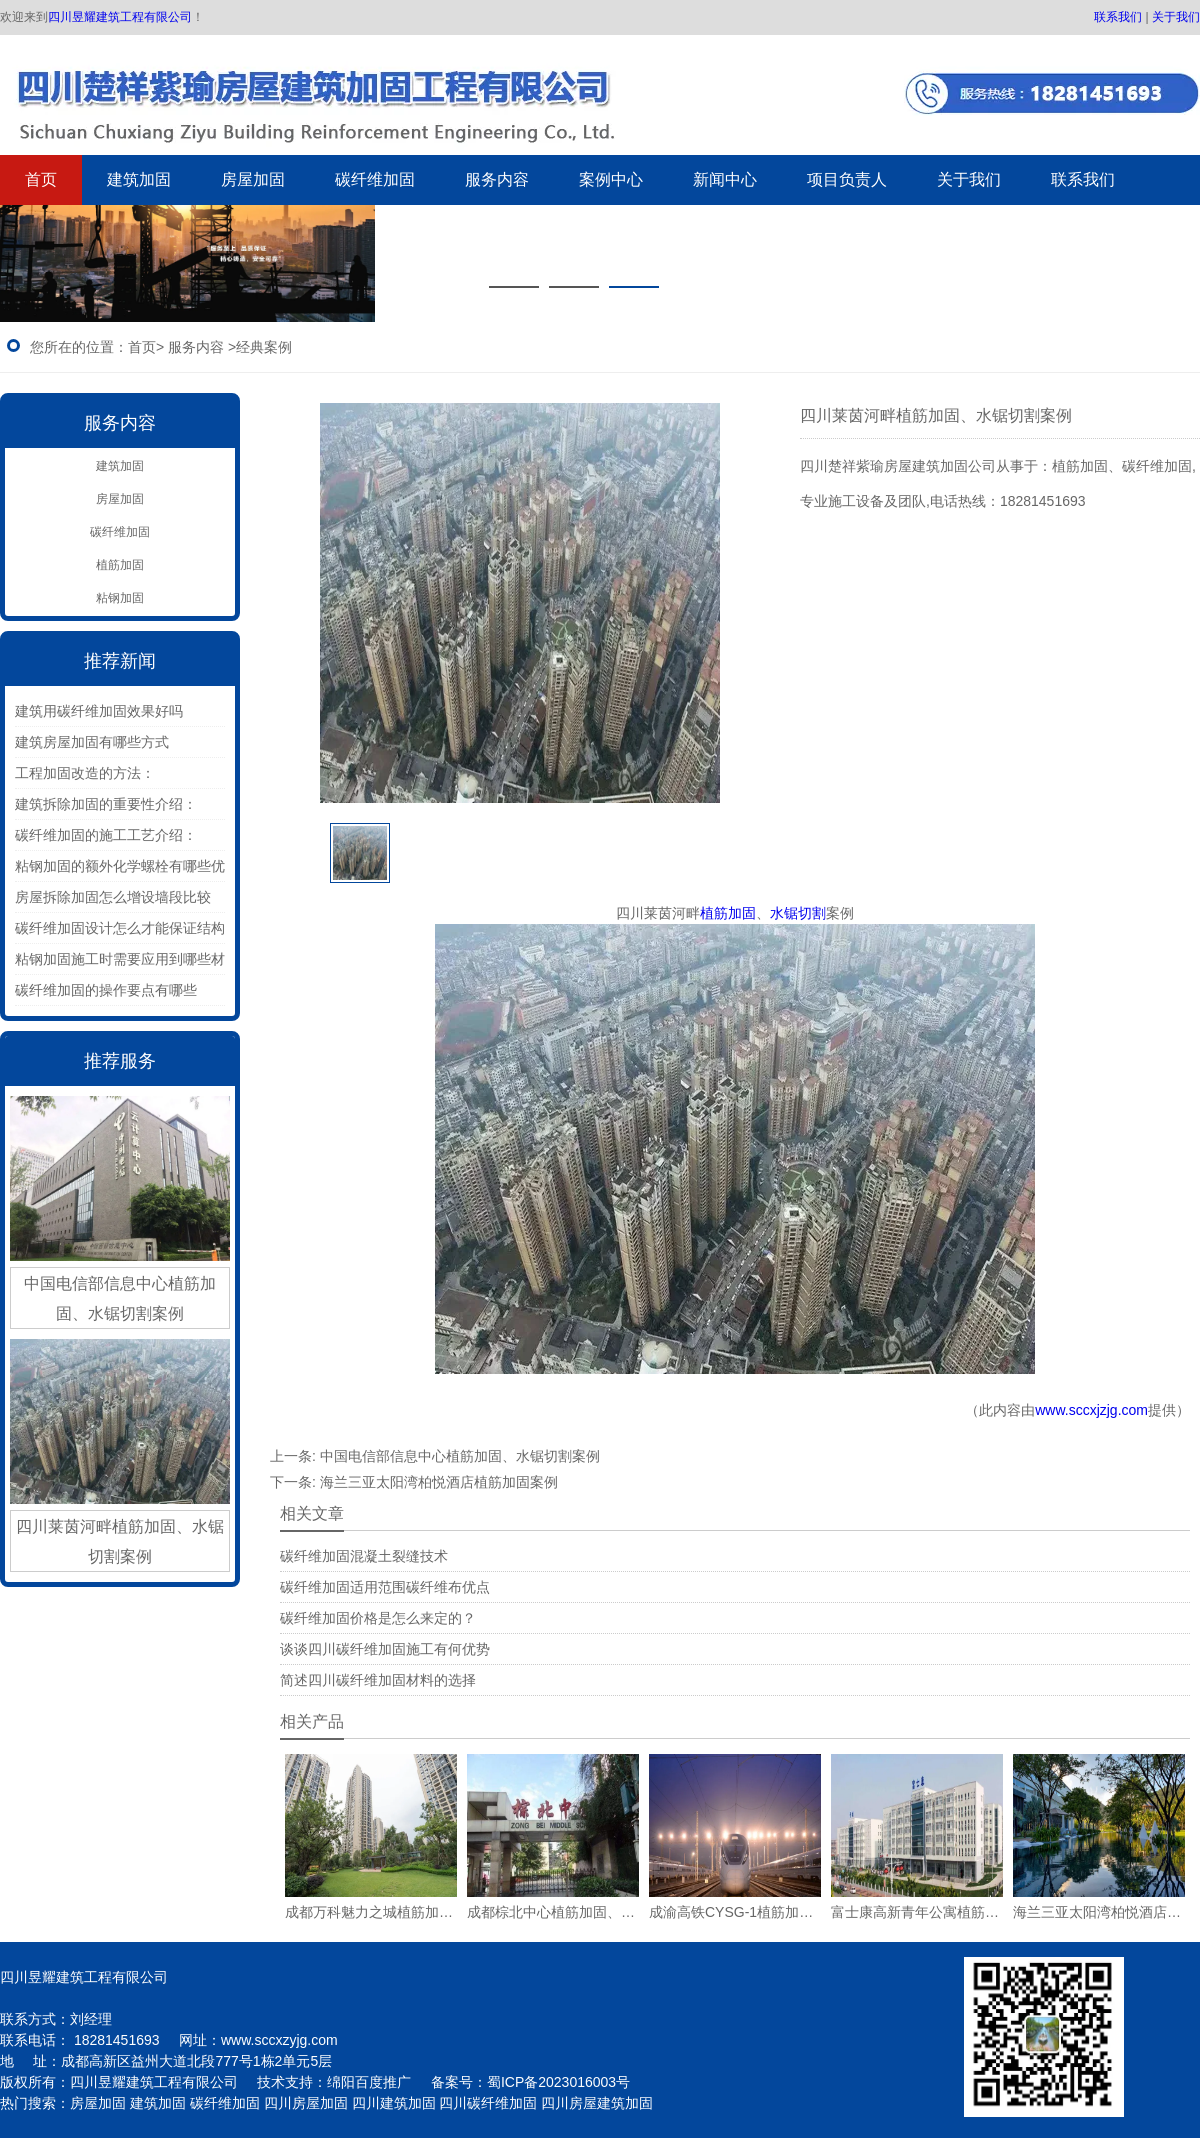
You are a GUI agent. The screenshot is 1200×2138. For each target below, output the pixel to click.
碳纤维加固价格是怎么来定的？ (378, 1618)
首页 (41, 179)
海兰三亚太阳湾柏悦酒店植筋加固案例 (439, 1482)
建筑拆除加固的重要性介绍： (106, 804)
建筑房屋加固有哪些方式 (92, 742)
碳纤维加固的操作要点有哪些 (106, 990)
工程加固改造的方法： (85, 773)
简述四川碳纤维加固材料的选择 (378, 1680)
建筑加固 (139, 179)
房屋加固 (253, 179)
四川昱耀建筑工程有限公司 (120, 17)
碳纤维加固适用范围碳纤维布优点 (385, 1587)
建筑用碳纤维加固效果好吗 (99, 711)
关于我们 (1176, 17)
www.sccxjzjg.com (1091, 1410)
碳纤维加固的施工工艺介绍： (106, 835)
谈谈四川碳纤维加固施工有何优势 (385, 1649)
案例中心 (611, 179)
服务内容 (497, 179)
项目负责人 (847, 179)
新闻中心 (725, 179)
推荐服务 (120, 1061)
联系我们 (1118, 17)
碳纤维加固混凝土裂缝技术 (364, 1556)
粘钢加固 (120, 598)
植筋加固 (120, 565)
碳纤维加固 (375, 179)
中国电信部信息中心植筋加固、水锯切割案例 (460, 1456)
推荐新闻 (120, 661)
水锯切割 (798, 913)
